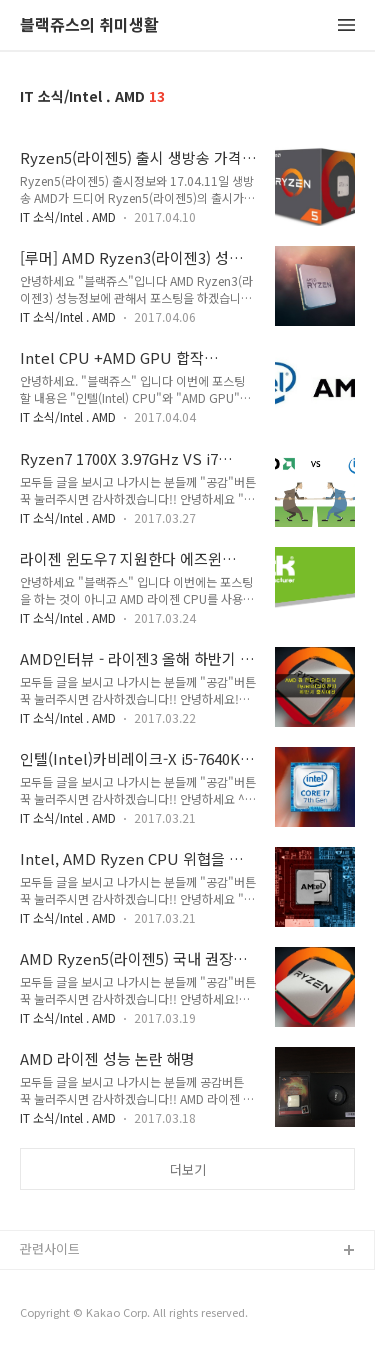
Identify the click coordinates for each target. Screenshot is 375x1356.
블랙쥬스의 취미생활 (89, 25)
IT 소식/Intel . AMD (68, 216)
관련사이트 (50, 1248)
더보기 (188, 1169)
